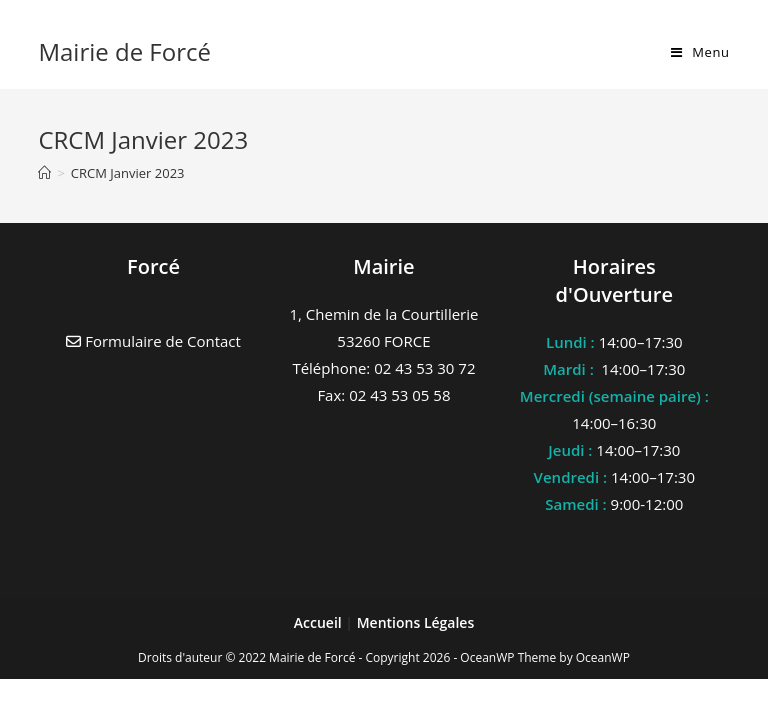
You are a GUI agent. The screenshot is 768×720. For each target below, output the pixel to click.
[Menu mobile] (700, 52)
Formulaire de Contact (153, 341)
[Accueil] (44, 173)
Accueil (320, 622)
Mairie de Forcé (124, 51)
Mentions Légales (416, 622)
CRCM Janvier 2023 (128, 173)
